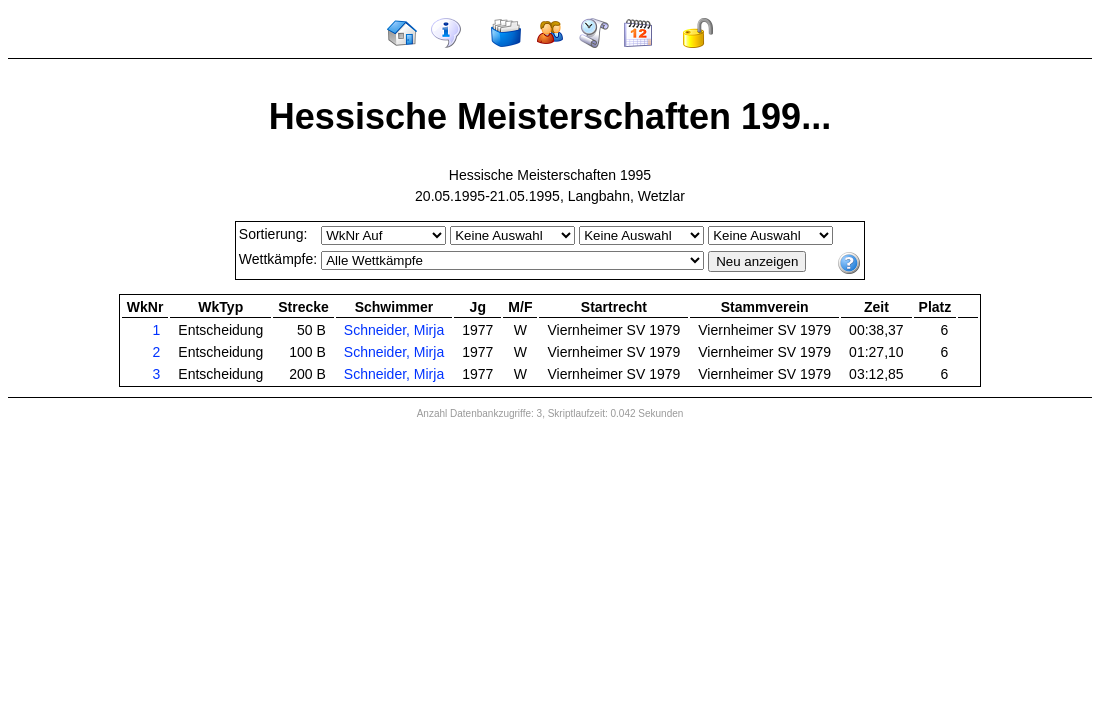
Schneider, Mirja (394, 330)
